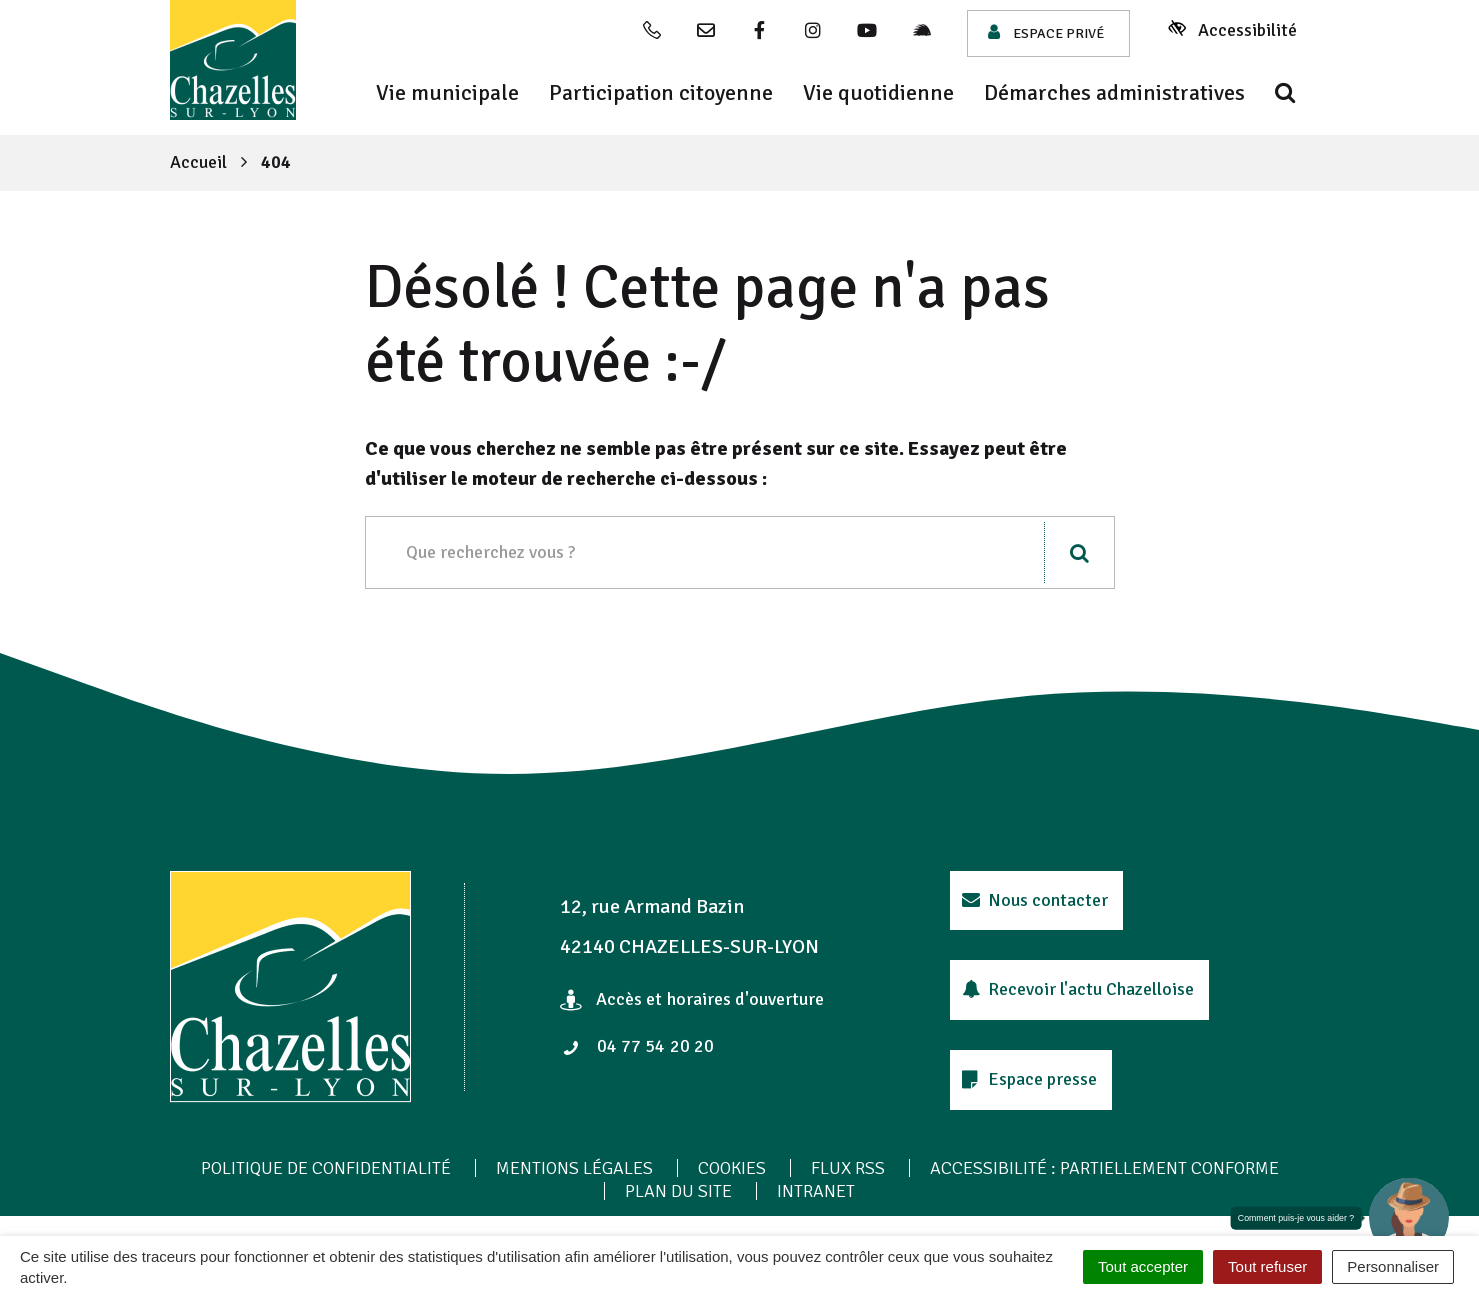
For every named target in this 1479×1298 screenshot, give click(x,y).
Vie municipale (447, 93)
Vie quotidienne (878, 93)
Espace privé (1046, 32)
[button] (1409, 1218)
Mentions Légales (574, 1168)
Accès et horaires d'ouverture (692, 999)
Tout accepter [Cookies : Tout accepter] (1143, 1266)
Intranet (816, 1191)
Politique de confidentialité (326, 1168)
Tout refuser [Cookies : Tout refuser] (1267, 1266)
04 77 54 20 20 (638, 1046)
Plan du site (678, 1191)
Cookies (732, 1168)
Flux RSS (848, 1168)
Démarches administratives (1114, 93)
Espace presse (1030, 1079)
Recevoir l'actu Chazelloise (1078, 989)
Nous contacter (1035, 900)
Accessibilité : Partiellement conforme (1104, 1168)
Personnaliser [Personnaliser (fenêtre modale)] (1393, 1266)
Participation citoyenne (661, 93)
